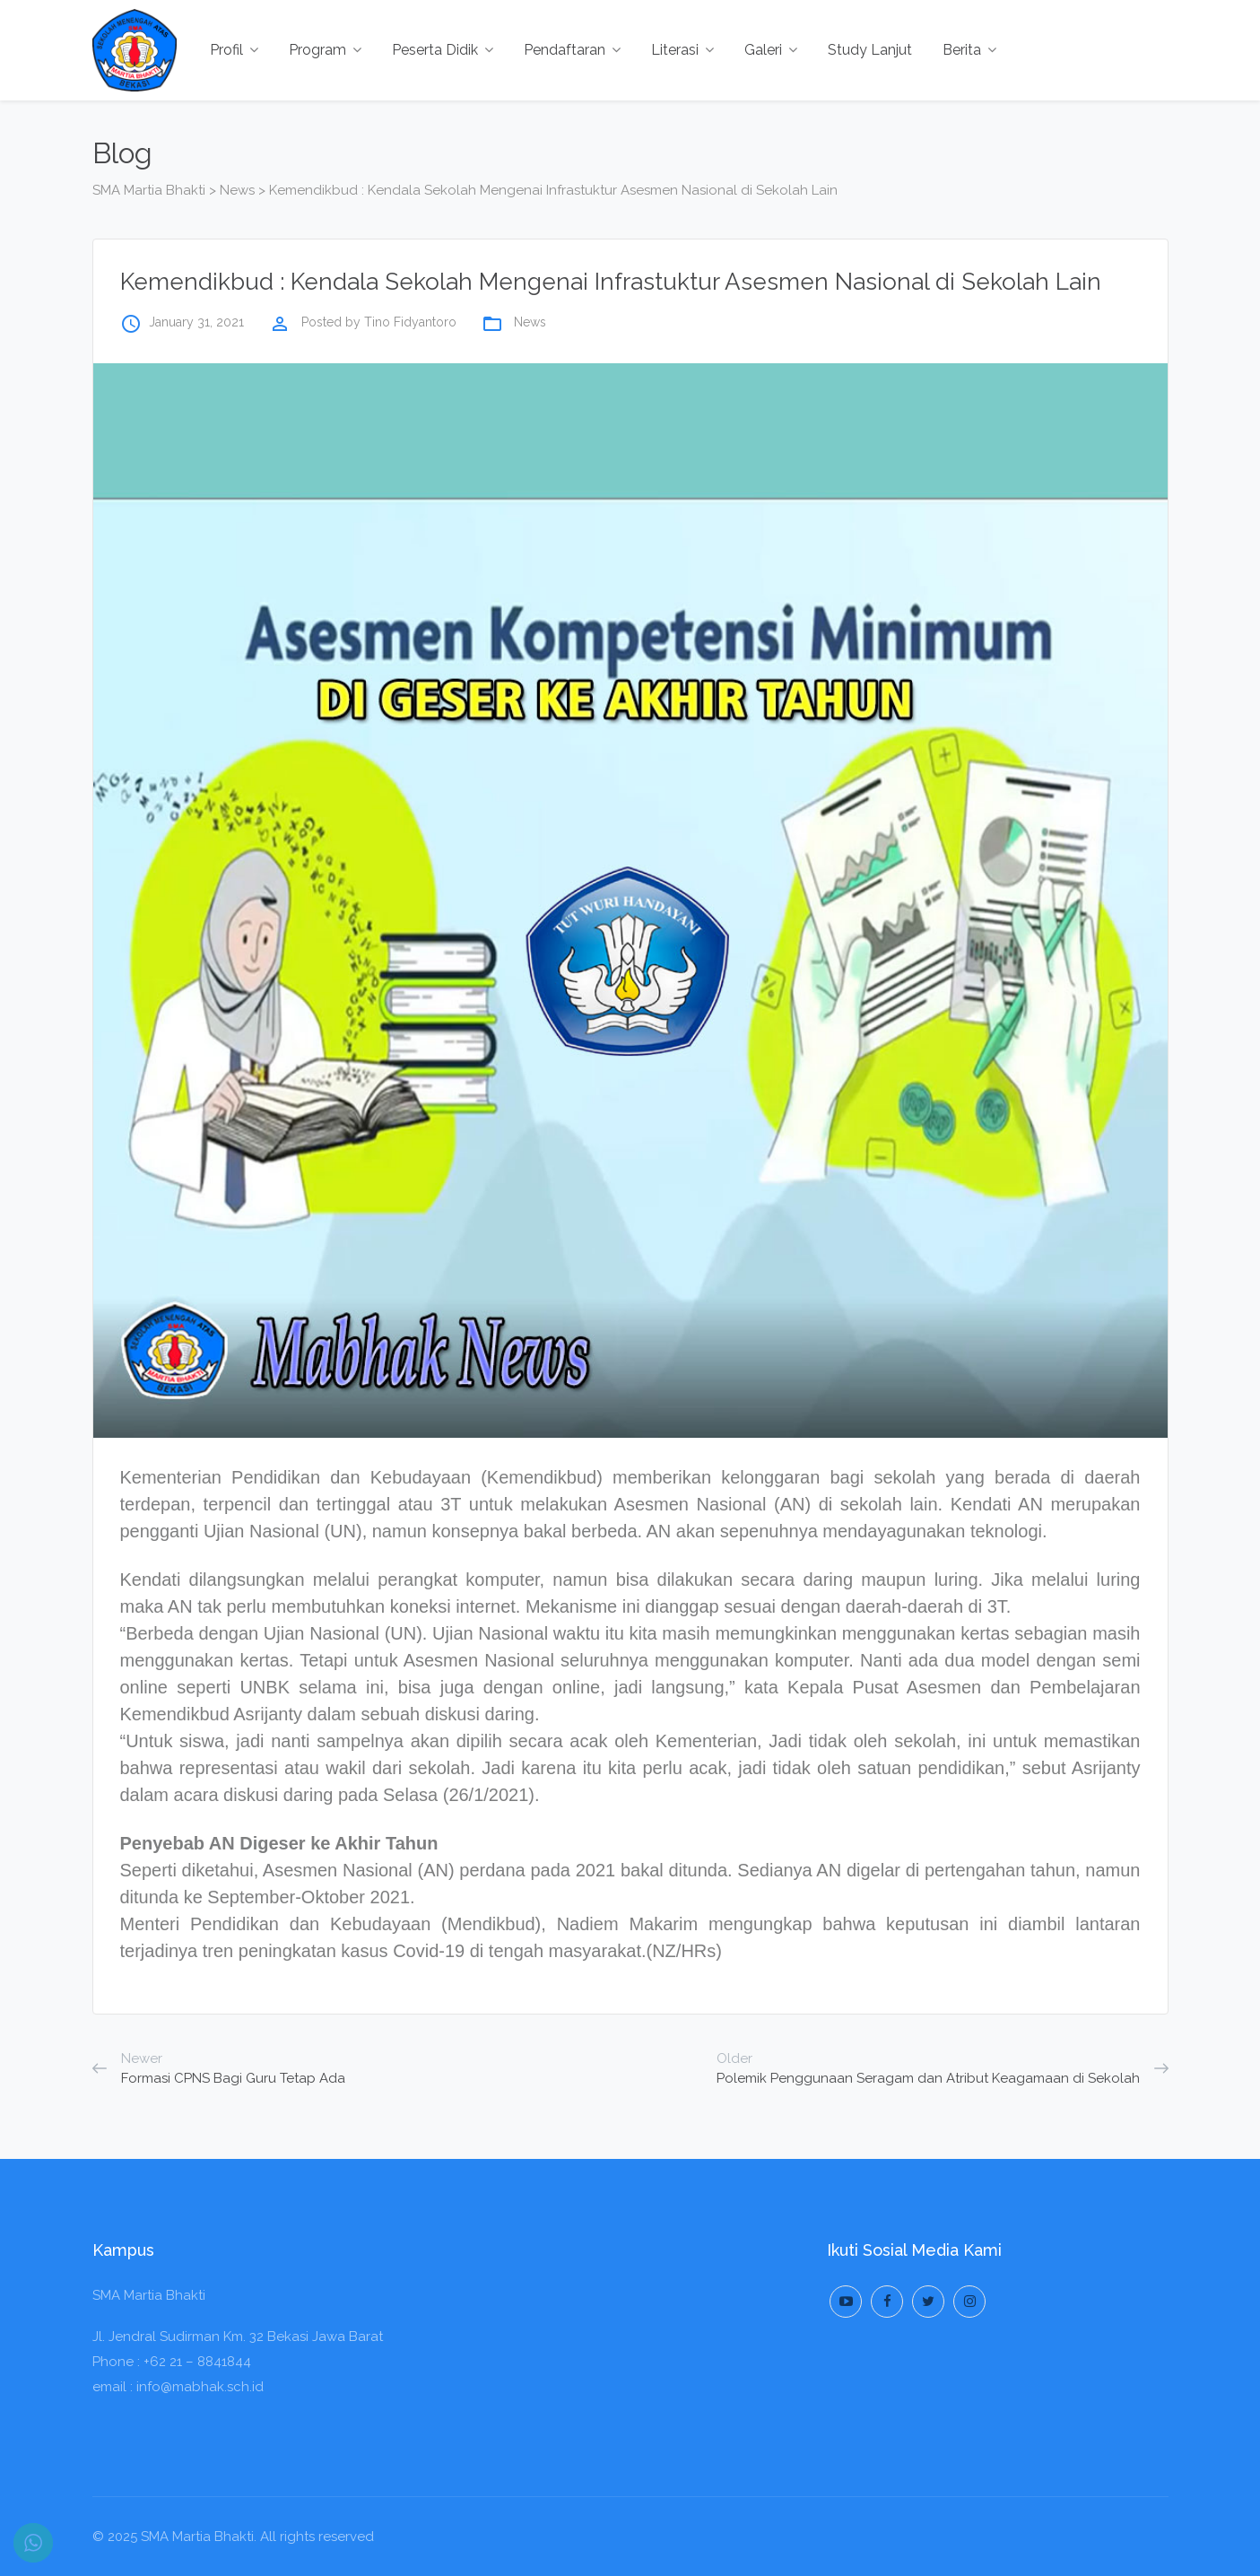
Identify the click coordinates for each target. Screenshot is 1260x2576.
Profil (234, 49)
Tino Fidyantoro (410, 322)
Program (325, 49)
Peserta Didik (442, 49)
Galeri (770, 49)
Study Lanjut (870, 49)
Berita (969, 49)
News (530, 322)
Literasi (682, 49)
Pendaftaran (572, 49)
